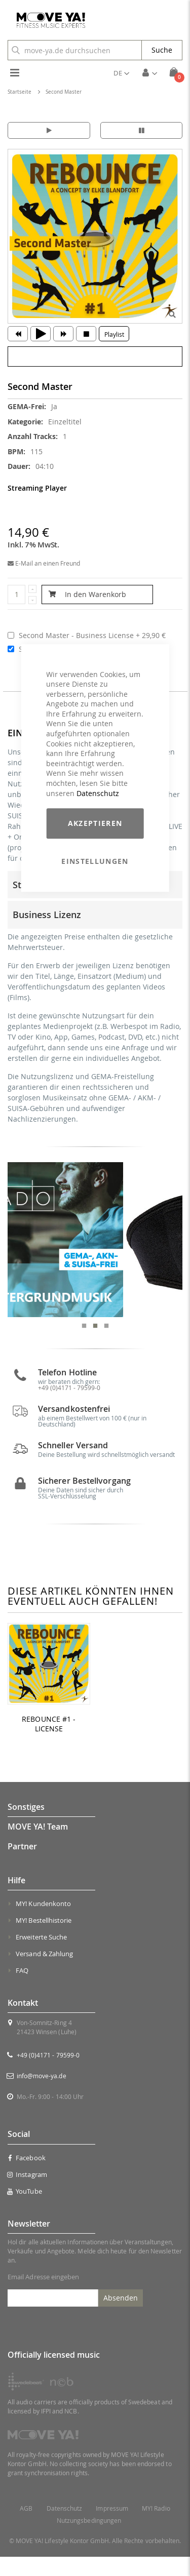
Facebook (27, 2177)
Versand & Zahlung (44, 1973)
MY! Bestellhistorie (43, 1940)
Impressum (112, 2527)
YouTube (25, 2210)
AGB (26, 2527)
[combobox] (75, 50)
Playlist (114, 334)
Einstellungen (95, 861)
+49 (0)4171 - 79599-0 (48, 2075)
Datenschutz (98, 793)
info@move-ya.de (41, 2095)
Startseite (19, 92)
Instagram (27, 2194)
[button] (121, 73)
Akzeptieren (95, 823)
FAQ (22, 1990)
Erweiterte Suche (41, 1956)
